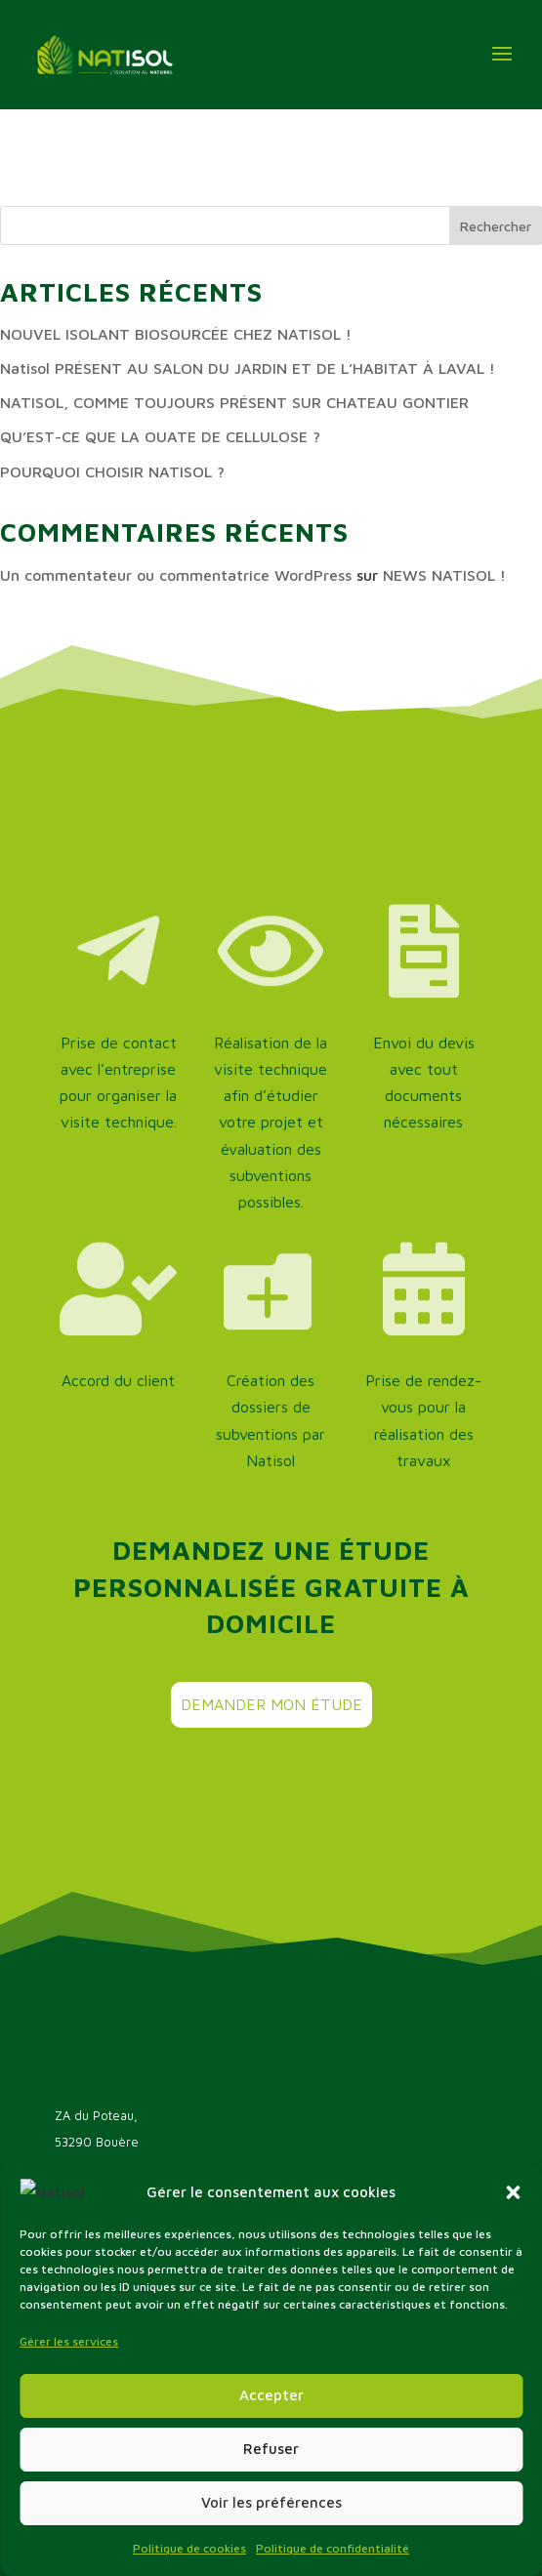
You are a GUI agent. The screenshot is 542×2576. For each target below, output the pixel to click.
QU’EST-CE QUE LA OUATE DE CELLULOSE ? (160, 436)
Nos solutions (97, 2373)
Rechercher (495, 226)
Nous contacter (133, 2246)
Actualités (86, 2402)
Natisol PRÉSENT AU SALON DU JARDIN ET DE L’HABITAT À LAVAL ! (247, 368)
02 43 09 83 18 (129, 2181)
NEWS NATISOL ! (444, 575)
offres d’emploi (102, 2432)
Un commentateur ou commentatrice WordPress (176, 575)
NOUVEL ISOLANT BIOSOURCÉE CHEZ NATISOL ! (176, 334)
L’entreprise (92, 2315)
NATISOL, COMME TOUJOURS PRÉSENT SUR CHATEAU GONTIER (234, 402)
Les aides (84, 2344)
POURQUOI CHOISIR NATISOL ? (112, 471)
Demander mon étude (271, 1704)
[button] (512, 2488)
